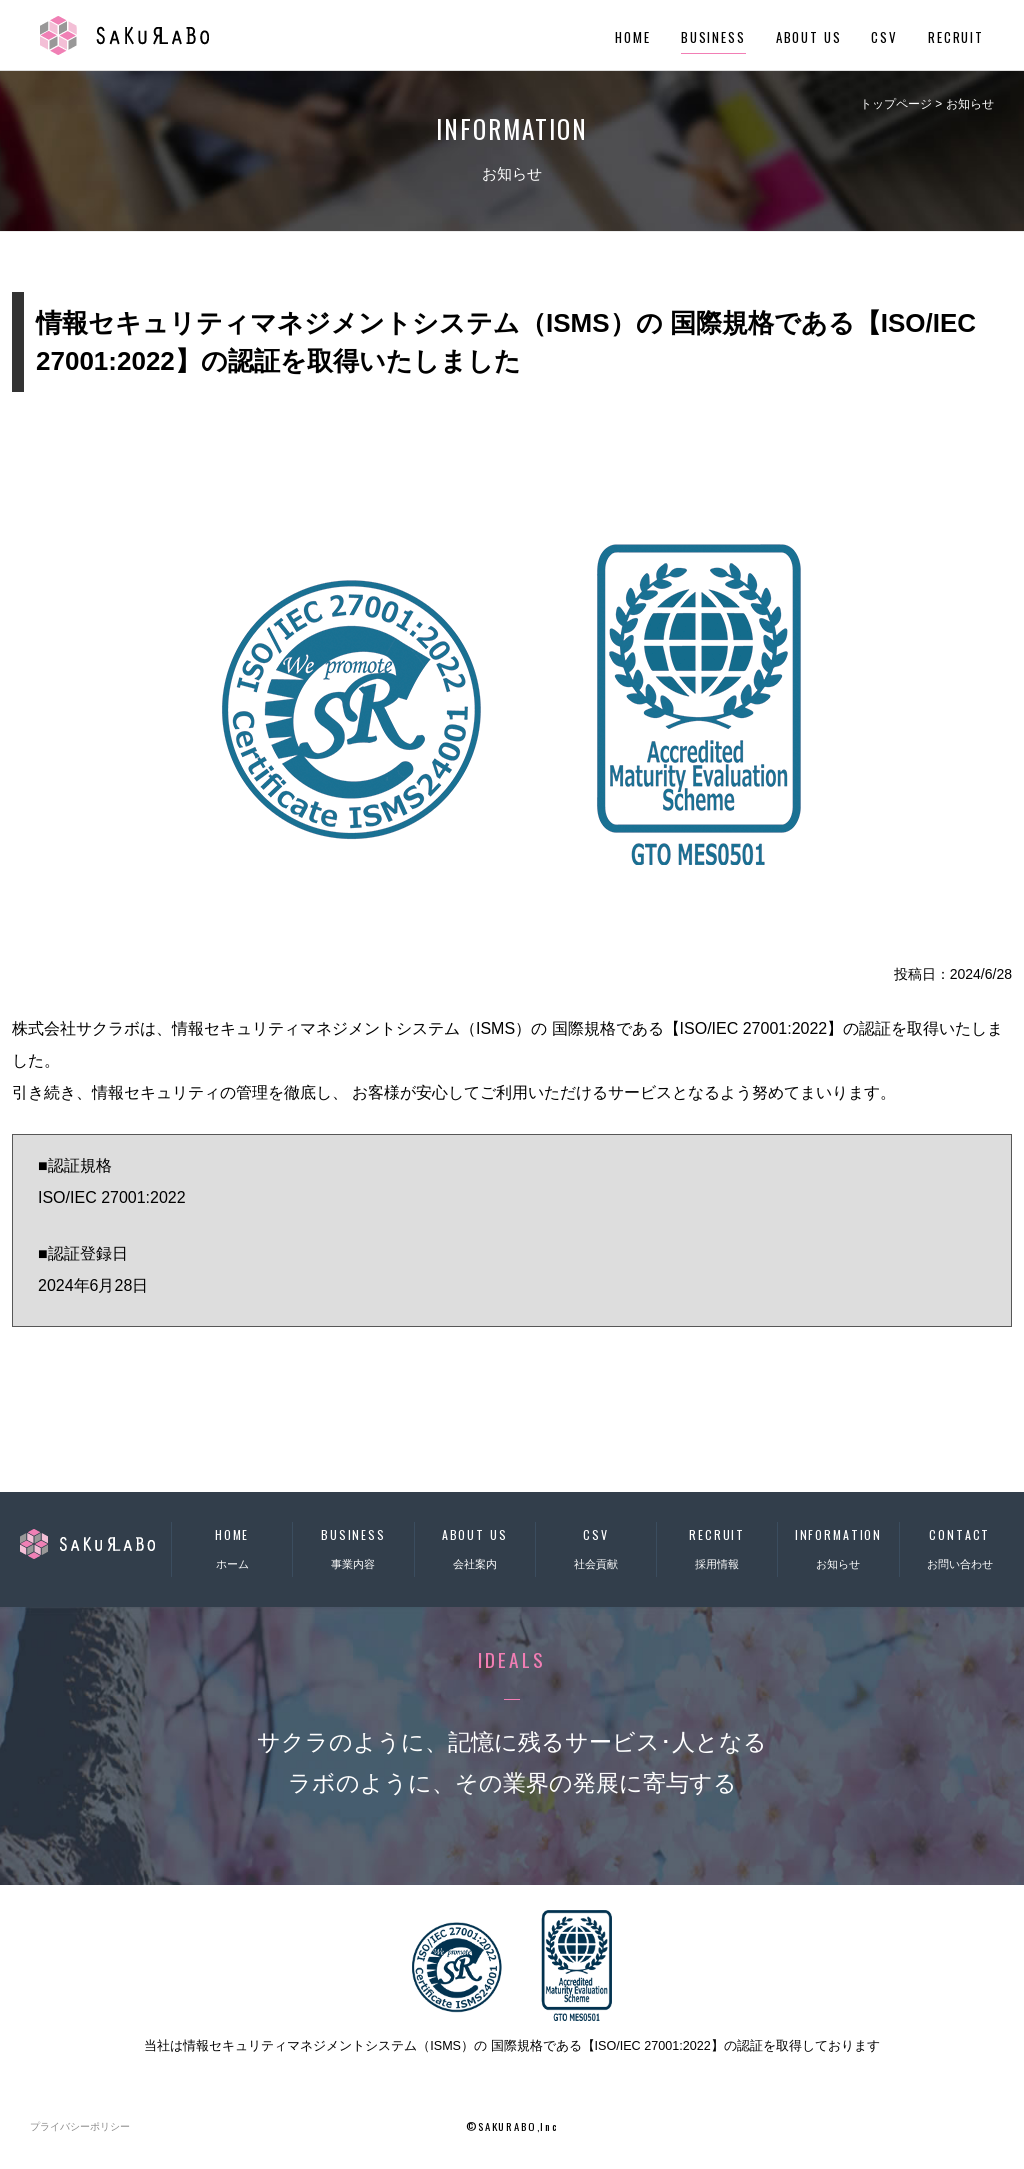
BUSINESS (713, 37)
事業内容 (353, 1546)
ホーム (232, 1546)
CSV (884, 37)
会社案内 (475, 1546)
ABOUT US (809, 37)
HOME (632, 37)
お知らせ (838, 1546)
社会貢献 (596, 1546)
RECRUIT (956, 37)
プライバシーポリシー (80, 2126)
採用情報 (717, 1546)
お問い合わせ (960, 1546)
